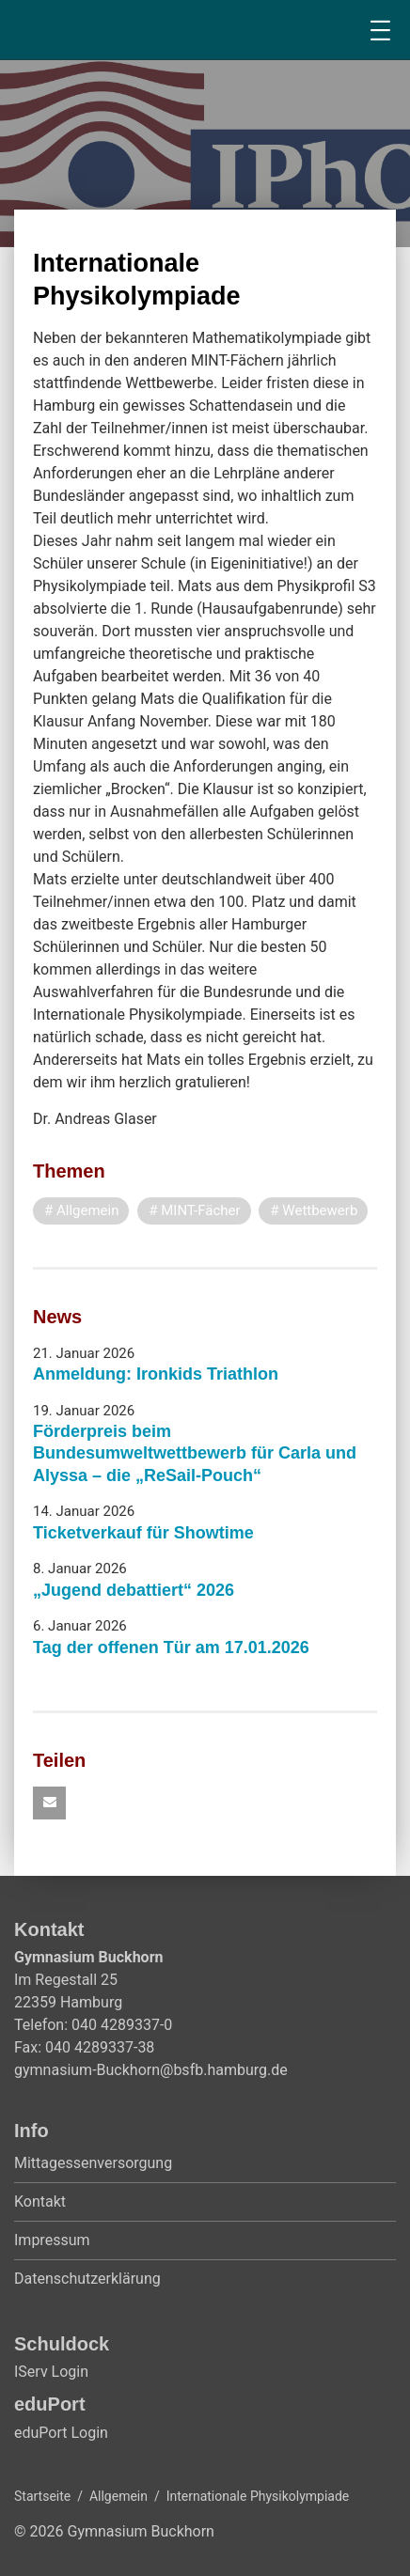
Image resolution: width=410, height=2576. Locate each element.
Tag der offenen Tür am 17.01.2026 (171, 1647)
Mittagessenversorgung (93, 2163)
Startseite (42, 2496)
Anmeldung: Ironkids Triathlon (155, 1374)
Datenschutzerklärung (87, 2278)
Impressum (52, 2240)
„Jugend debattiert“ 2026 (133, 1590)
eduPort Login (61, 2433)
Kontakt (40, 2201)
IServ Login (51, 2372)
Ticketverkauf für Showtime (143, 1532)
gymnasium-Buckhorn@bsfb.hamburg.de (151, 2070)
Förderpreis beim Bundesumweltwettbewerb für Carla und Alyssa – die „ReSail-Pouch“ (194, 1453)
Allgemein (118, 2496)
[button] (49, 1803)
